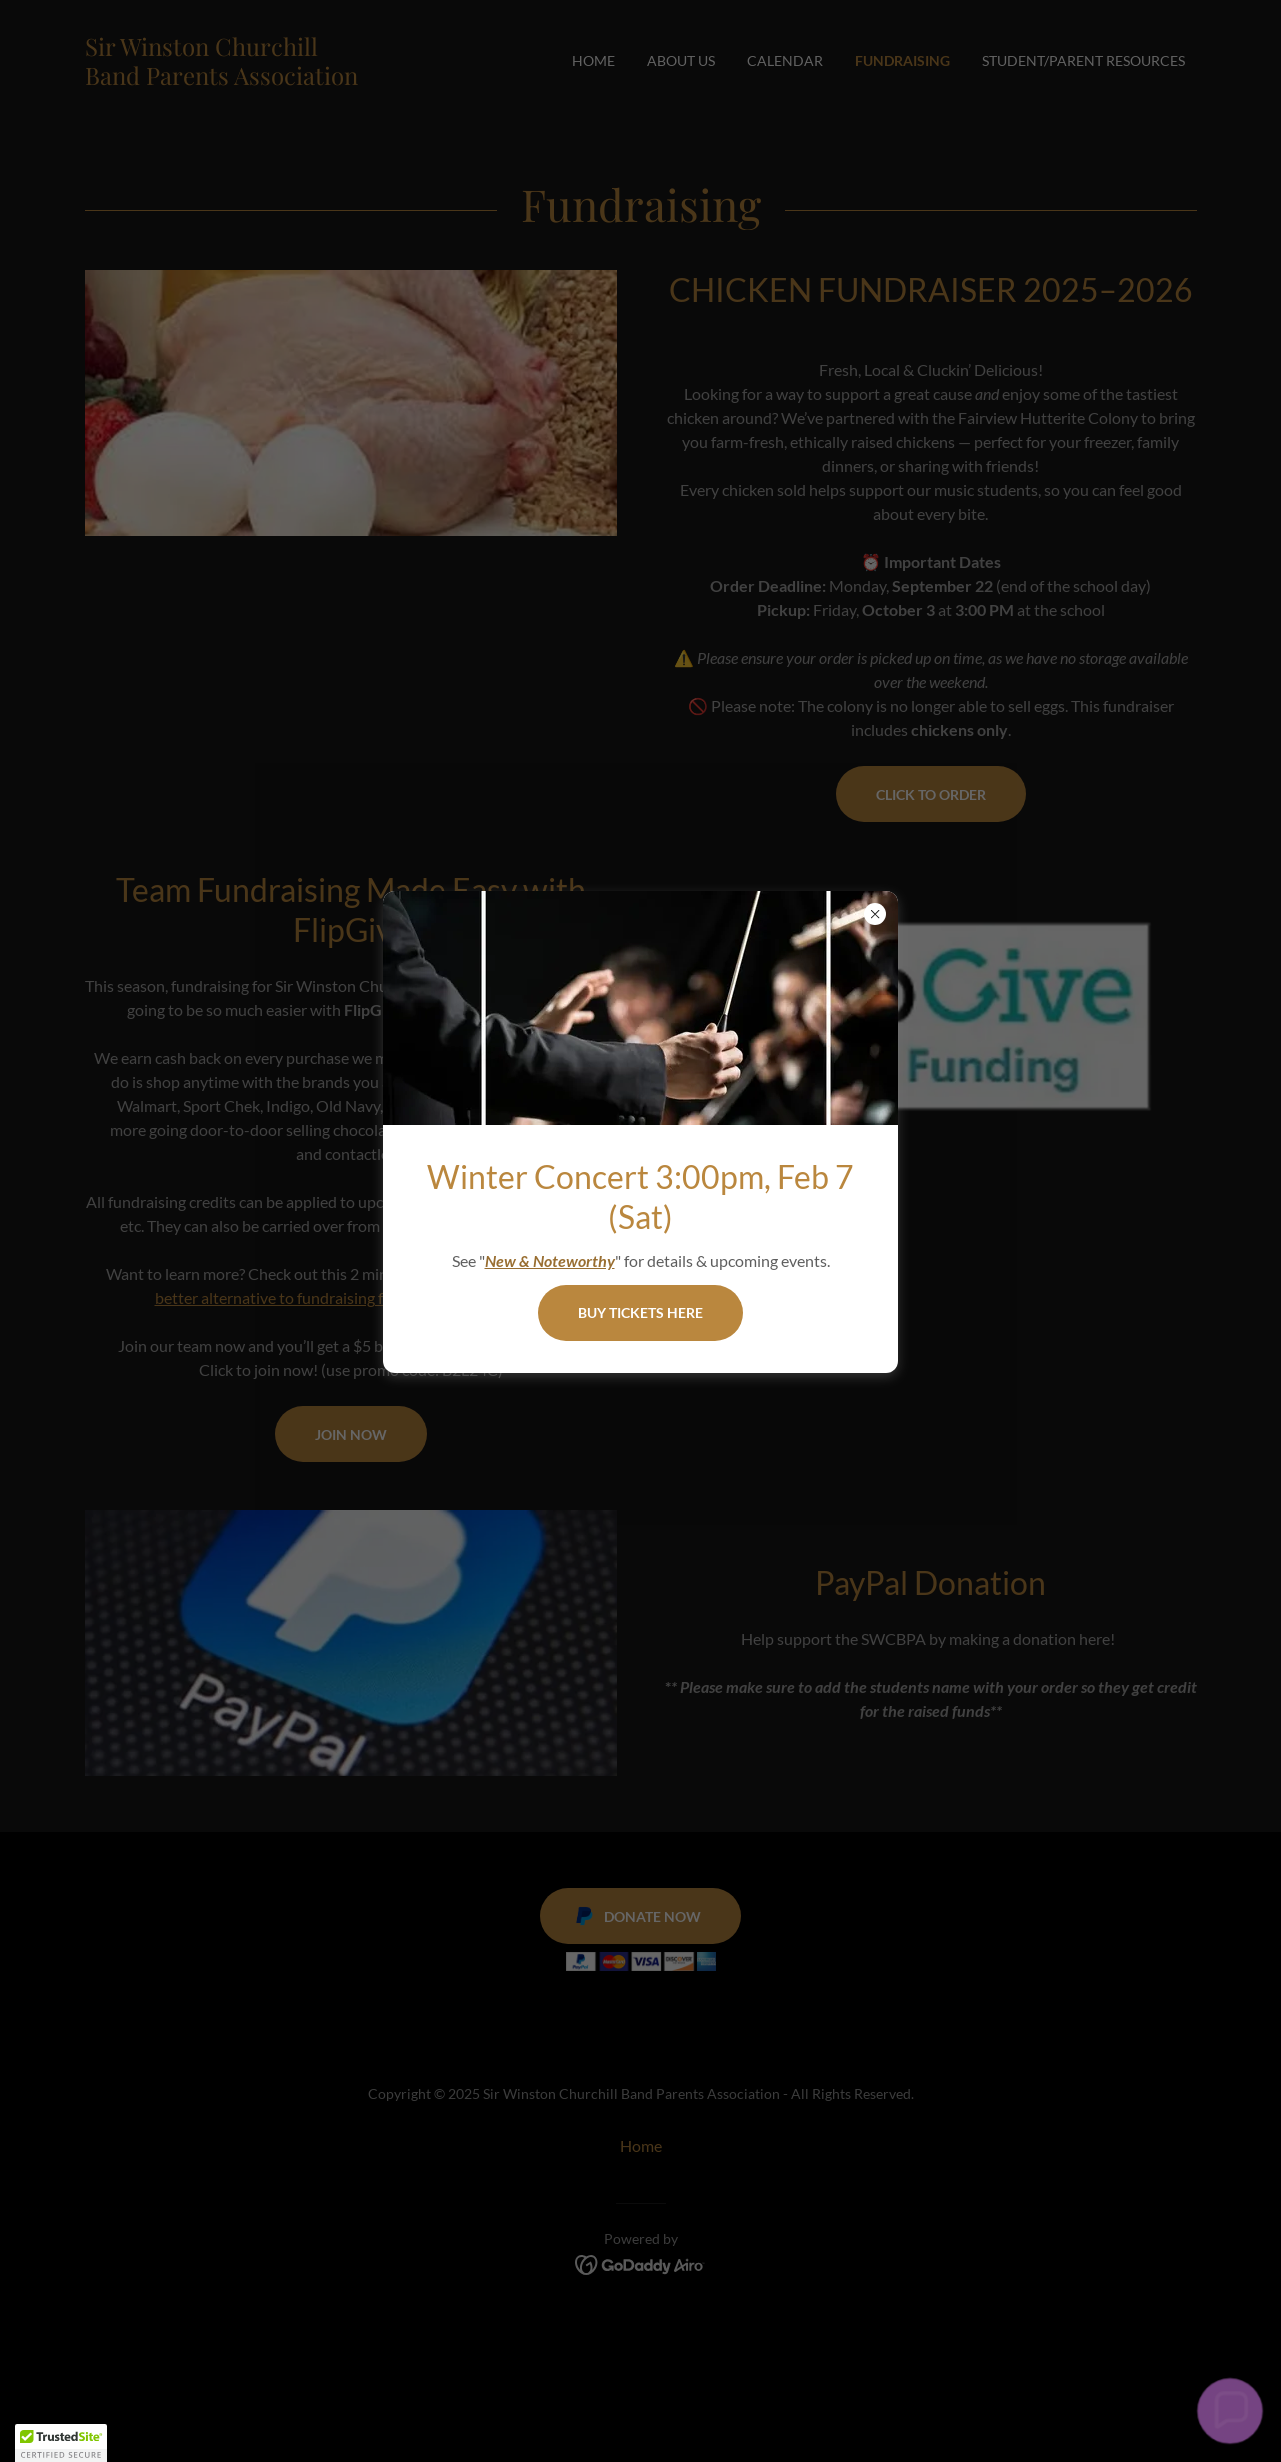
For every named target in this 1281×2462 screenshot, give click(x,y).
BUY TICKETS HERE (640, 1312)
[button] (1230, 2411)
